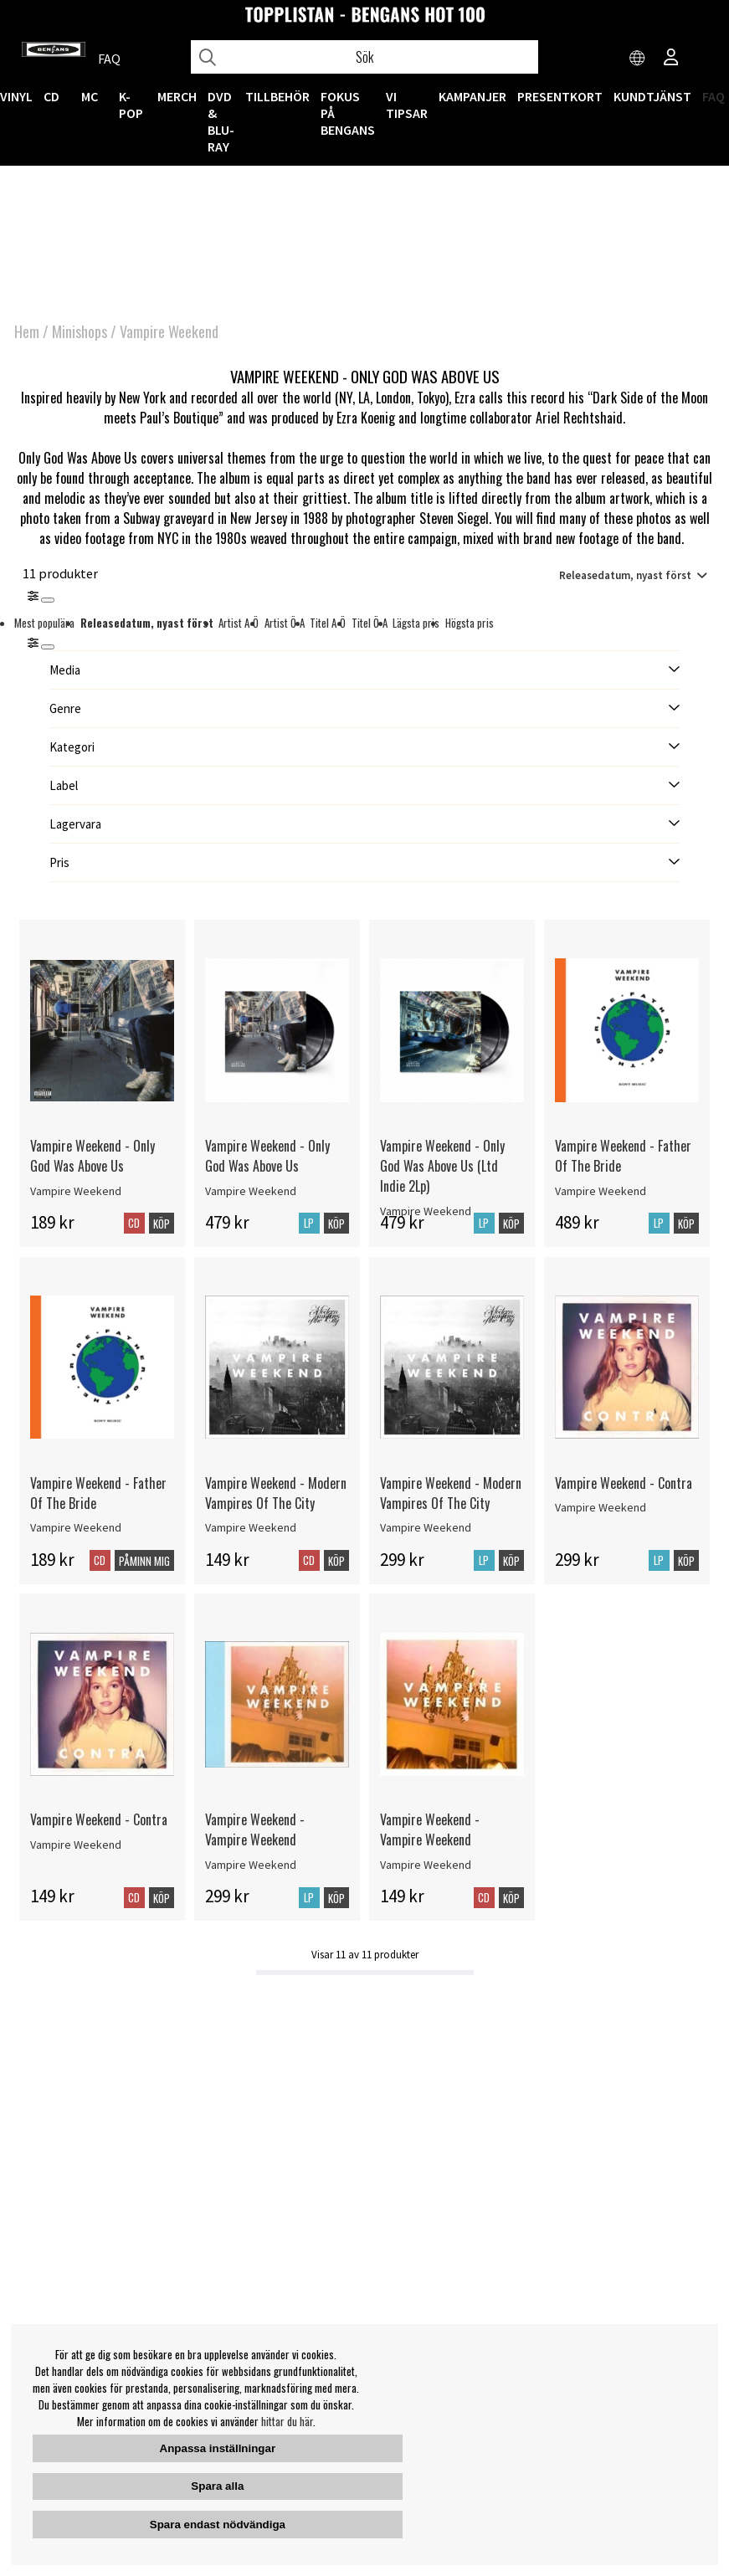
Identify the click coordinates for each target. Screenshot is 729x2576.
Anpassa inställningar (218, 2448)
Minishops (79, 331)
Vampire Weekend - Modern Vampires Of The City (276, 1493)
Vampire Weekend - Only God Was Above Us (92, 1156)
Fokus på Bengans (348, 113)
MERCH (177, 96)
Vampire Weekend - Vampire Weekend (255, 1829)
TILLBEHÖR (277, 96)
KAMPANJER (472, 96)
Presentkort (560, 96)
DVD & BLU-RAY (221, 121)
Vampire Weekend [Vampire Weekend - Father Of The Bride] (600, 1190)
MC (89, 96)
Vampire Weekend (169, 331)
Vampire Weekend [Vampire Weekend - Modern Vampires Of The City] (250, 1527)
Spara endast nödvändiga (217, 2524)
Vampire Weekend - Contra (623, 1483)
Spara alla (217, 2486)
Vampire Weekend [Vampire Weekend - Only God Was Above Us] (75, 1190)
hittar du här (287, 2421)
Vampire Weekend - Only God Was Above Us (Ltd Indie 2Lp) (442, 1166)
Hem (26, 331)
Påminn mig (144, 1560)
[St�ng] (47, 646)
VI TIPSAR (407, 104)
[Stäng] (47, 600)
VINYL (16, 96)
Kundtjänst (652, 96)
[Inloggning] (671, 59)
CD (51, 96)
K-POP (131, 104)
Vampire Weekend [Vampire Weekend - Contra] (600, 1507)
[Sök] (364, 57)
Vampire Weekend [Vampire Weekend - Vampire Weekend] (250, 1864)
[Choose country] (638, 59)
